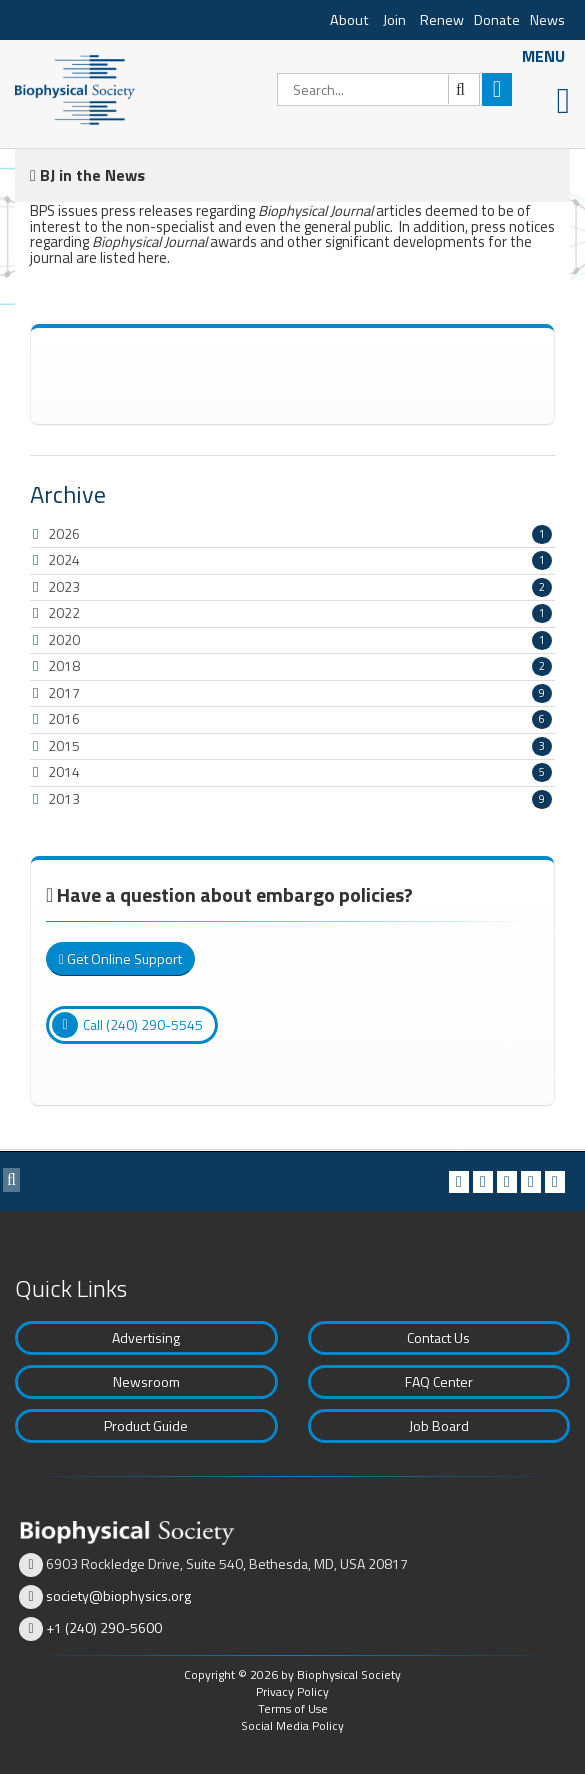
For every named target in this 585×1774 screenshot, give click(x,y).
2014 (64, 771)
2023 (64, 586)
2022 (64, 612)
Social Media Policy (292, 1725)
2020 (64, 639)
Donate (497, 20)
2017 (64, 692)
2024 (64, 559)
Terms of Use (293, 1708)
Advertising (146, 1337)
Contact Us (438, 1337)
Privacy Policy (292, 1691)
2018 (64, 665)
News (547, 20)
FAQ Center (439, 1381)
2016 (64, 718)
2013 (64, 798)
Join (394, 20)
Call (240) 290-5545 (127, 1025)
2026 (64, 533)
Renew (442, 20)
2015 (64, 745)
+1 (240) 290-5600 (104, 1627)
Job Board (439, 1425)
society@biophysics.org (118, 1595)
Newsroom (146, 1381)
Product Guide (146, 1425)
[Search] (378, 89)
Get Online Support (120, 958)
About (349, 20)
